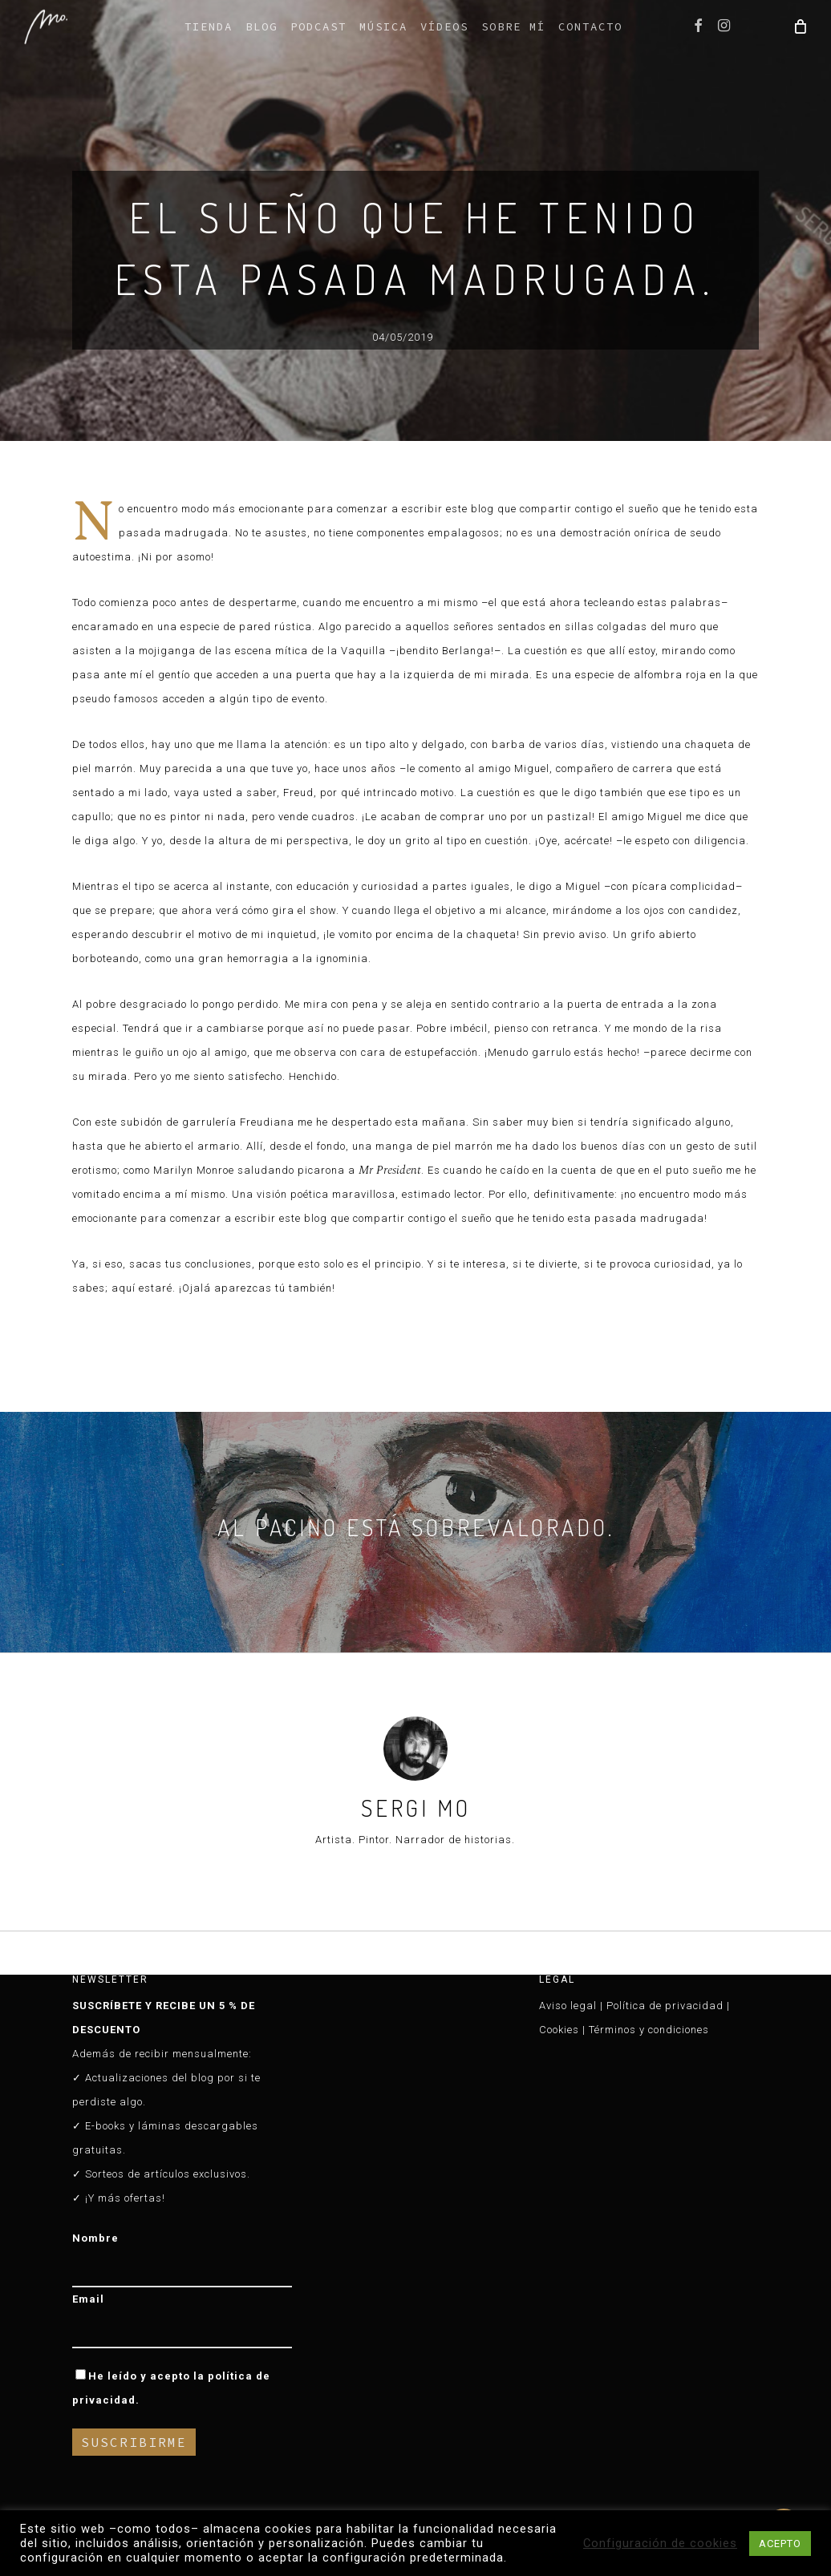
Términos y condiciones (649, 2030)
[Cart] (799, 25)
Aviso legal (568, 2006)
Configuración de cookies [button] (660, 2543)
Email (88, 2299)
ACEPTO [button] (780, 2544)
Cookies (559, 2030)
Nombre (95, 2238)
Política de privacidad (665, 2006)
